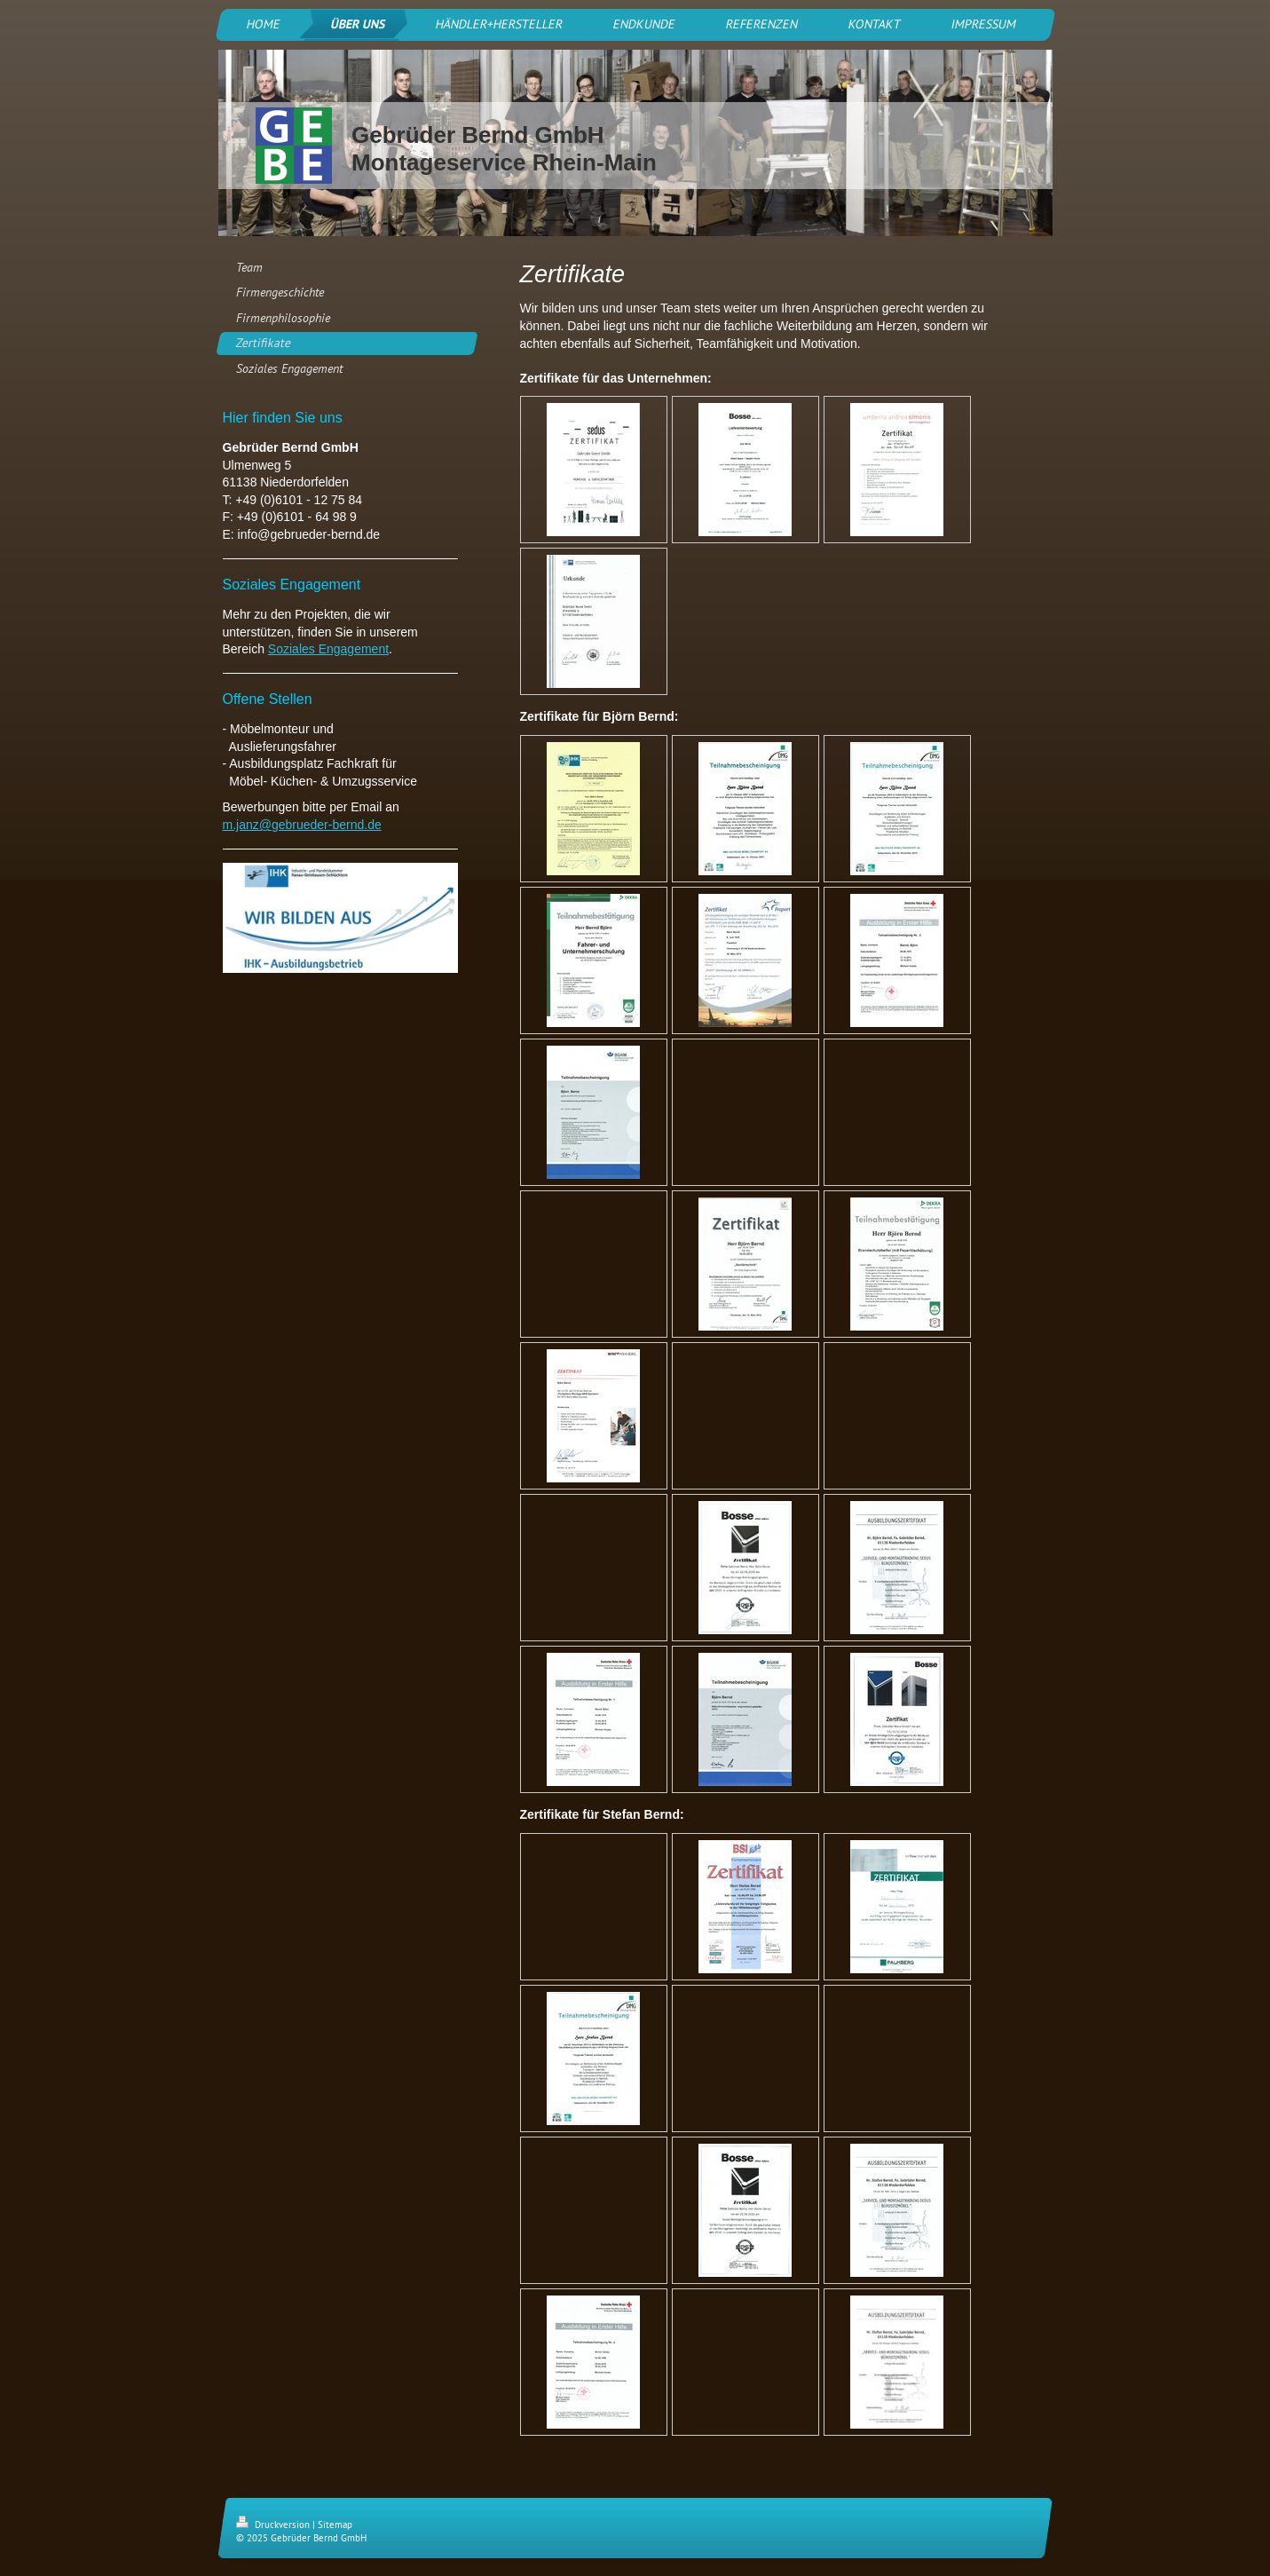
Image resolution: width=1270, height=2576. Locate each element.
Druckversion (274, 2524)
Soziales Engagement (328, 649)
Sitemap (335, 2524)
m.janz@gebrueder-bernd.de (302, 825)
